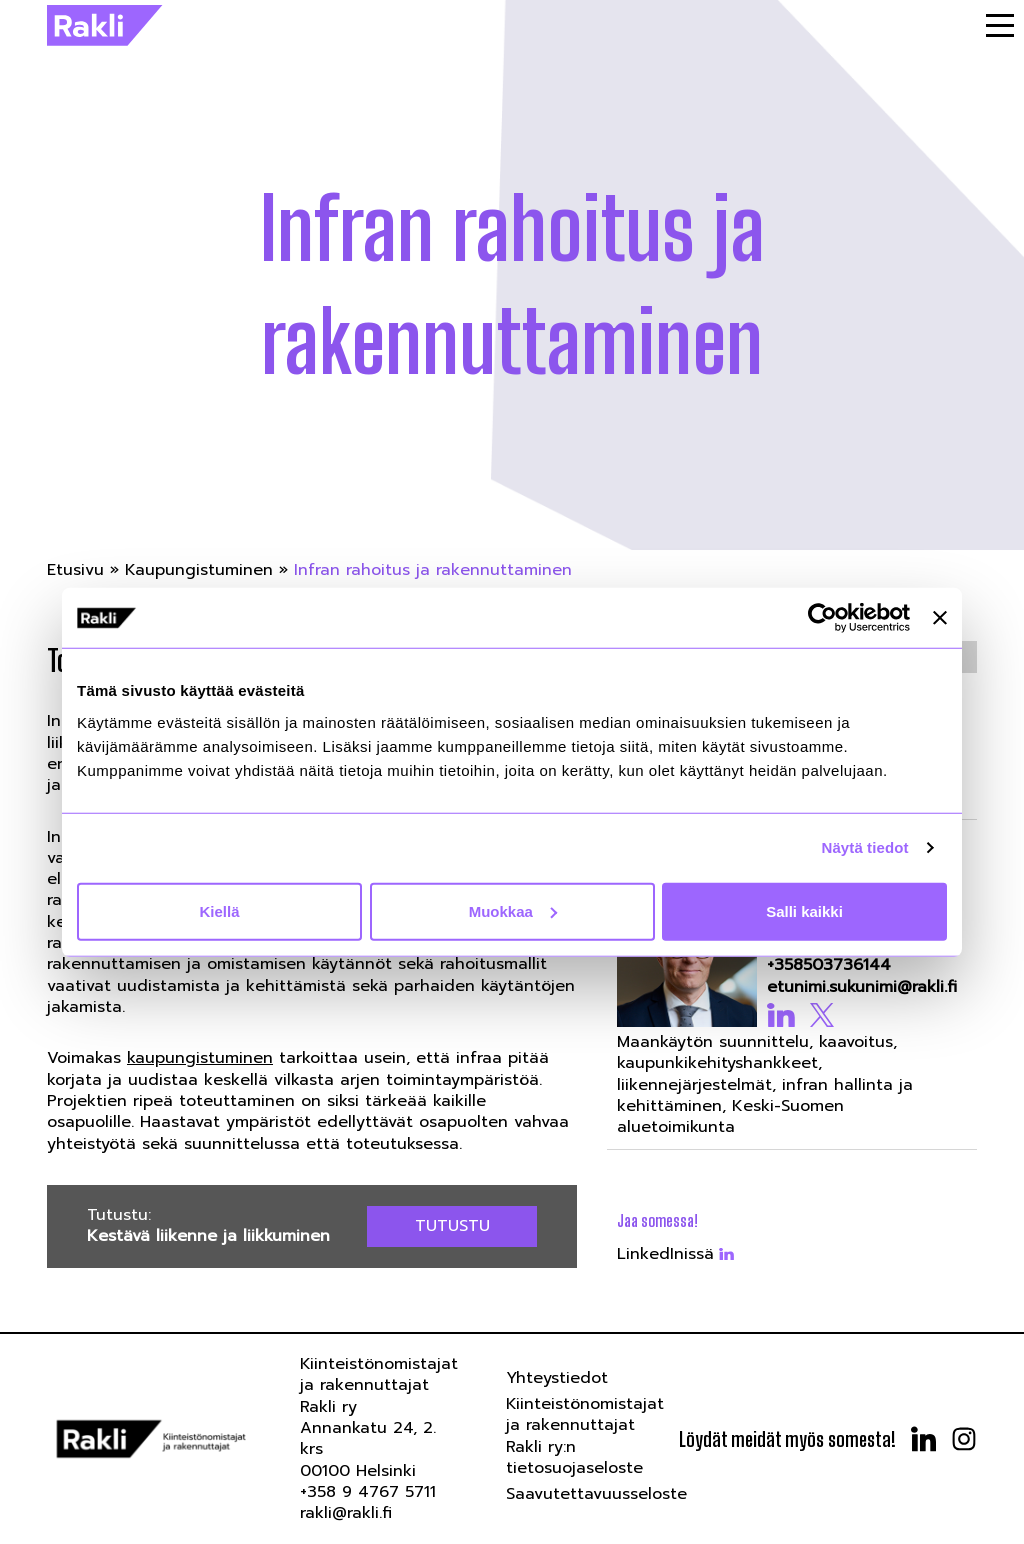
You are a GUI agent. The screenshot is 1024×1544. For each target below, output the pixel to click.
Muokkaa (513, 910)
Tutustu (452, 1226)
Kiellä (219, 910)
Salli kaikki (804, 910)
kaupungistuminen (200, 1058)
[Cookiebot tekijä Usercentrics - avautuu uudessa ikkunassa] (822, 618)
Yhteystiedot (557, 1378)
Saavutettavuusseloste (596, 1494)
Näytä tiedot (865, 847)
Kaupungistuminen (199, 570)
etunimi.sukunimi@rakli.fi (862, 987)
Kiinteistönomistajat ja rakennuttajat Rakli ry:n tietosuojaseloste (585, 1436)
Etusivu (75, 570)
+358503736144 (829, 965)
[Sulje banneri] (940, 618)
